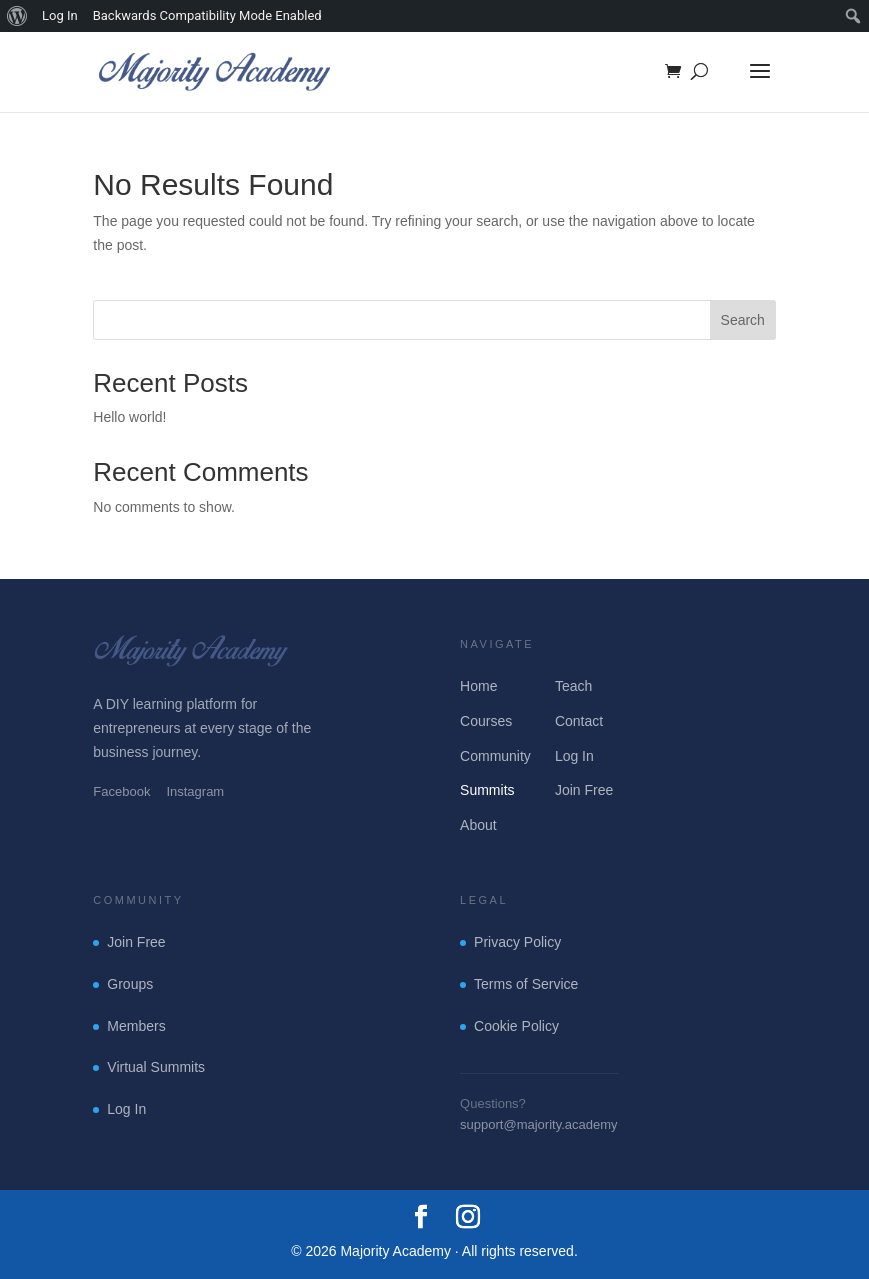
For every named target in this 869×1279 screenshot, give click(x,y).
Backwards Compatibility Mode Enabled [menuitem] (207, 15)
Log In (574, 756)
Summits (487, 790)
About (478, 825)
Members (136, 1026)
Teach (573, 686)
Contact (579, 721)
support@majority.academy (538, 1124)
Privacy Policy (517, 942)
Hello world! (129, 417)
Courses (486, 721)
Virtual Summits (156, 1067)
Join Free (584, 790)
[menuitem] (17, 16)
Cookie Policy (516, 1026)
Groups (130, 984)
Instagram (195, 791)
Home (478, 686)
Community (495, 756)
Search (743, 320)
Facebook (121, 791)
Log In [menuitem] (60, 15)
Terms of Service (526, 984)
